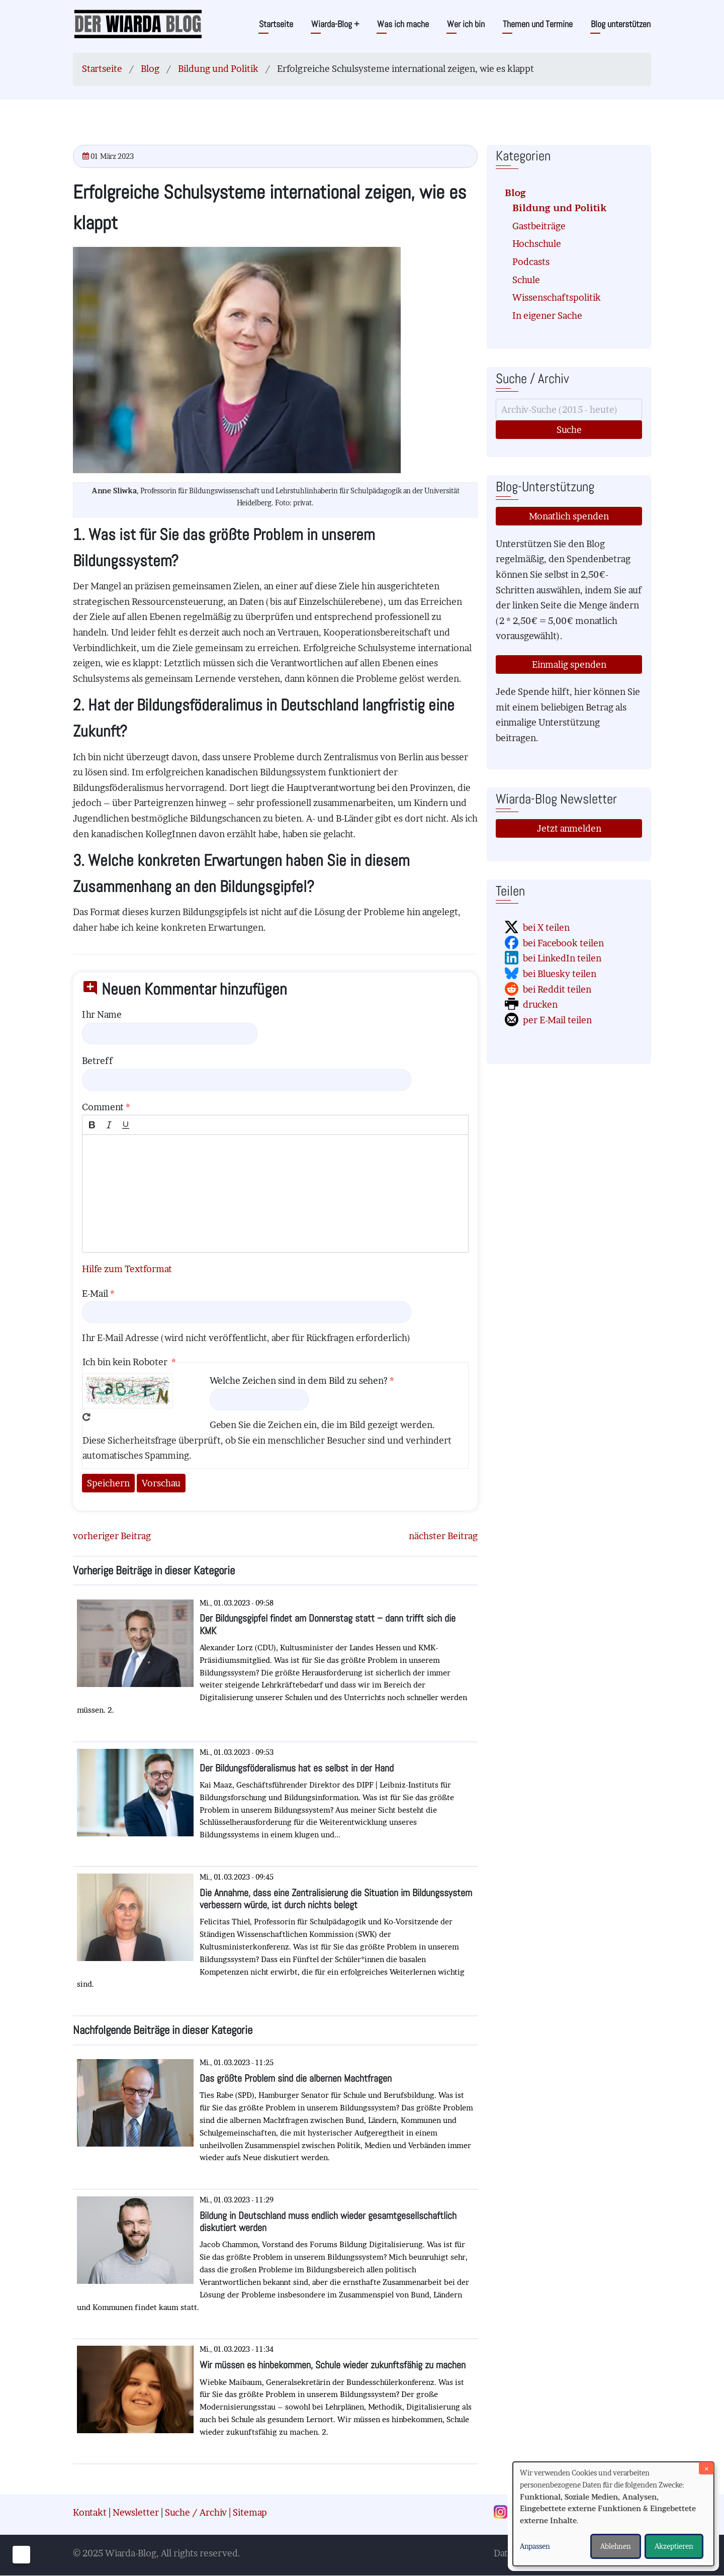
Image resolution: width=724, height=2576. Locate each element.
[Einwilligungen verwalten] (21, 2554)
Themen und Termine (538, 24)
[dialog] (613, 2514)
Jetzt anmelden (569, 828)
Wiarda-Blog (335, 24)
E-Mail (95, 1293)
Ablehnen (615, 2546)
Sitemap (250, 2512)
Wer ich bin (466, 24)
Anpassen (535, 2546)
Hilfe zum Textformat (127, 1269)
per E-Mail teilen (557, 1020)
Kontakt (90, 2512)
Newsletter (136, 2512)
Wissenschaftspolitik (556, 297)
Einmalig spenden (569, 664)
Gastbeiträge (539, 226)
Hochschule (536, 243)
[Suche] (569, 409)
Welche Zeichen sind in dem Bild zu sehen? (299, 1380)
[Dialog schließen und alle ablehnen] (706, 2468)
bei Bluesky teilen (559, 973)
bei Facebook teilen (563, 943)
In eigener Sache (547, 315)
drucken (540, 1004)
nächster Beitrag (443, 1536)
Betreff (97, 1060)
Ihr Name (102, 1014)
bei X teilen (546, 927)
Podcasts (531, 261)
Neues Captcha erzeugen (86, 1417)
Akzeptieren (674, 2546)
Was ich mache (403, 24)
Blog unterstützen (621, 24)
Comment (103, 1107)
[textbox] (275, 1193)
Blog (150, 68)
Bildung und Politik (218, 68)
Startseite (276, 24)
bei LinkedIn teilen (562, 958)
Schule (526, 280)
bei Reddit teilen (557, 989)
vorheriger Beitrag (112, 1536)
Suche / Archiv (196, 2512)
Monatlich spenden (569, 516)
